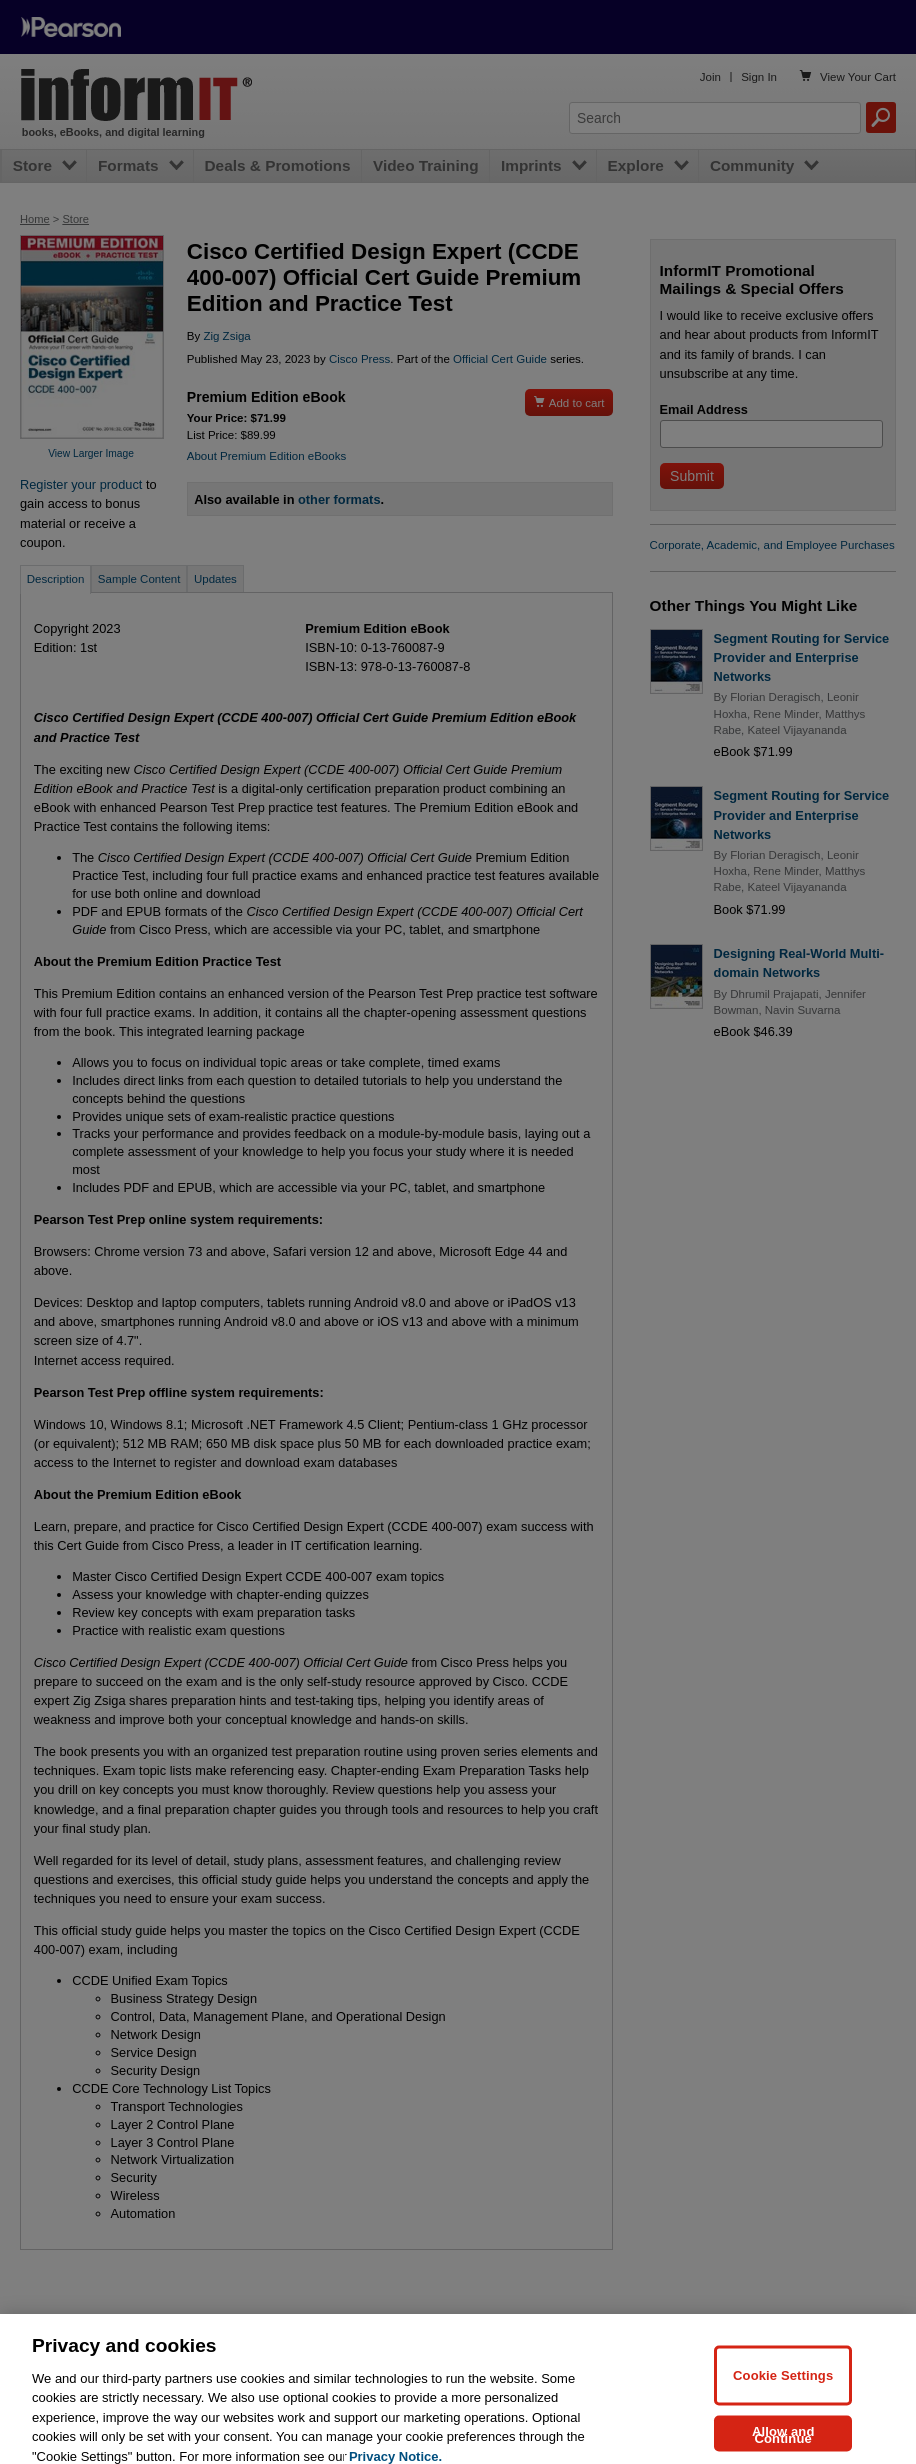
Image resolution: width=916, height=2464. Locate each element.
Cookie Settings (783, 2387)
